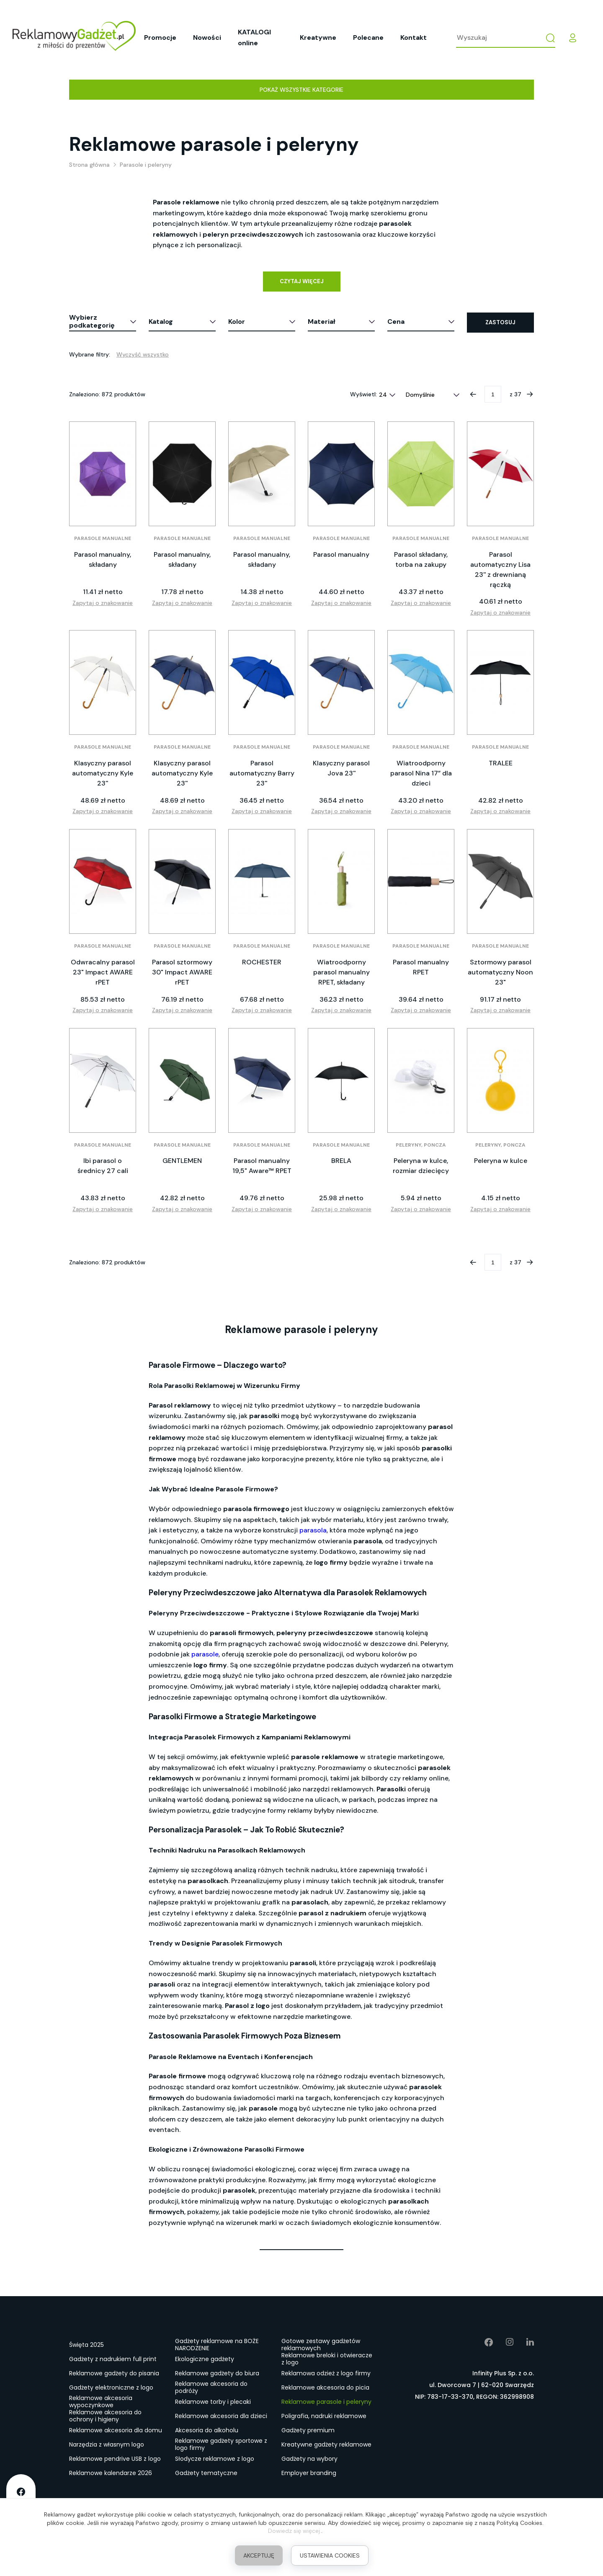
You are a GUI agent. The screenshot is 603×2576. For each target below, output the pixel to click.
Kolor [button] (236, 321)
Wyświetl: (363, 394)
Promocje (160, 37)
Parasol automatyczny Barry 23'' (261, 773)
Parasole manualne (102, 538)
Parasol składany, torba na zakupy (421, 559)
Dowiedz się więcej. (294, 2531)
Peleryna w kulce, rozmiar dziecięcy (421, 1165)
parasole (205, 1654)
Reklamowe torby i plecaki (213, 2402)
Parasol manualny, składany (102, 559)
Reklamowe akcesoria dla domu (115, 2430)
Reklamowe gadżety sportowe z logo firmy (221, 2445)
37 (517, 394)
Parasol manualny (341, 554)
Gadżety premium (308, 2430)
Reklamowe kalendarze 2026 (110, 2473)
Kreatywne (318, 37)
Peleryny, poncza (421, 1145)
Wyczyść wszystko (142, 354)
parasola (313, 1530)
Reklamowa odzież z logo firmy (326, 2373)
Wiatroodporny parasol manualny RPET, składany (341, 972)
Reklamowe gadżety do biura (217, 2373)
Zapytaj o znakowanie (102, 603)
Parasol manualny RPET (421, 967)
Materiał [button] (321, 321)
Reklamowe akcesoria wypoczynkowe (100, 2402)
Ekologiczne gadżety (204, 2359)
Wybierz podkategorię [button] (92, 321)
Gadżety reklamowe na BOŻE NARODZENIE (217, 2345)
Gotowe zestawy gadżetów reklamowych (320, 2345)
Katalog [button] (161, 321)
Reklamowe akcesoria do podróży (211, 2388)
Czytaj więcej (302, 281)
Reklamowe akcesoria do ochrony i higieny (105, 2416)
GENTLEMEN (182, 1160)
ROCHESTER (261, 962)
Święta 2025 (86, 2345)
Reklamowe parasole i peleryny (326, 2402)
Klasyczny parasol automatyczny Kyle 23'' (102, 773)
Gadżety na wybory (309, 2459)
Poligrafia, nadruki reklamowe (323, 2416)
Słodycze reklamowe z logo (214, 2459)
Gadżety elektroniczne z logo (111, 2387)
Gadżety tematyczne (206, 2473)
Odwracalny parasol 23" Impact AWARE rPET (103, 972)
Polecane (368, 37)
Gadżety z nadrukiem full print (113, 2359)
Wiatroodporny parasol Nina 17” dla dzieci (421, 773)
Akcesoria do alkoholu (206, 2430)
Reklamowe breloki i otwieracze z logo (326, 2359)
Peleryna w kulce (500, 1160)
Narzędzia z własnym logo (106, 2444)
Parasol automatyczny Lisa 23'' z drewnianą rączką (500, 569)
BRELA (341, 1160)
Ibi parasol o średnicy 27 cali (102, 1165)
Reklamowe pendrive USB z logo (115, 2459)
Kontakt (413, 37)
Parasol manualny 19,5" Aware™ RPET (261, 1165)
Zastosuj (500, 322)
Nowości (207, 37)
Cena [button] (396, 321)
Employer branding (308, 2473)
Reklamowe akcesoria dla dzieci (221, 2416)
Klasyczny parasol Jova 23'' (341, 768)
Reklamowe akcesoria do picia (325, 2387)
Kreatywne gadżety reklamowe (326, 2444)
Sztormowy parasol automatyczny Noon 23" (500, 972)
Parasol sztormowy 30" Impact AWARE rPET (182, 972)
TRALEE (501, 763)
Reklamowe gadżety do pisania (114, 2373)
